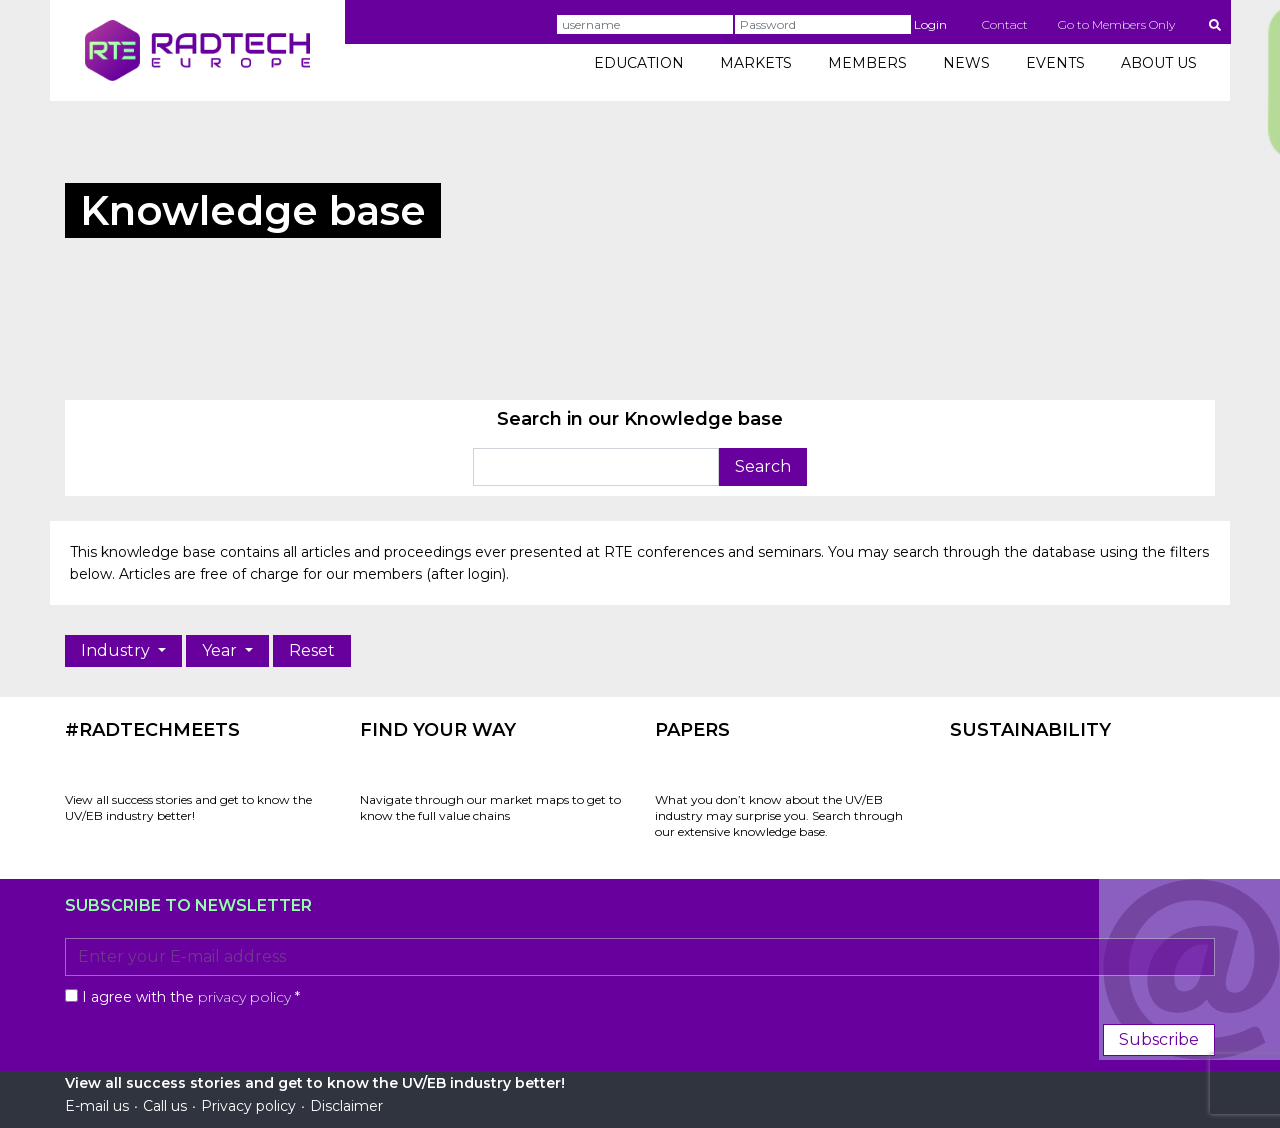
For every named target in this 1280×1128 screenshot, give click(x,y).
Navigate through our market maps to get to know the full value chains (490, 807)
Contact (1005, 24)
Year (221, 650)
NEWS (966, 63)
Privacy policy (248, 1106)
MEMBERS (867, 63)
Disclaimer (346, 1106)
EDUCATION (639, 63)
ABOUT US (1159, 63)
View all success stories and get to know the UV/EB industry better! (188, 807)
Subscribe (1159, 1039)
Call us (165, 1106)
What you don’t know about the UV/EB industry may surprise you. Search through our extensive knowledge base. (779, 815)
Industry (117, 650)
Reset (312, 650)
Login (930, 24)
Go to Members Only (1116, 24)
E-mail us (97, 1106)
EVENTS (1055, 63)
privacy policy (244, 997)
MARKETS (756, 63)
